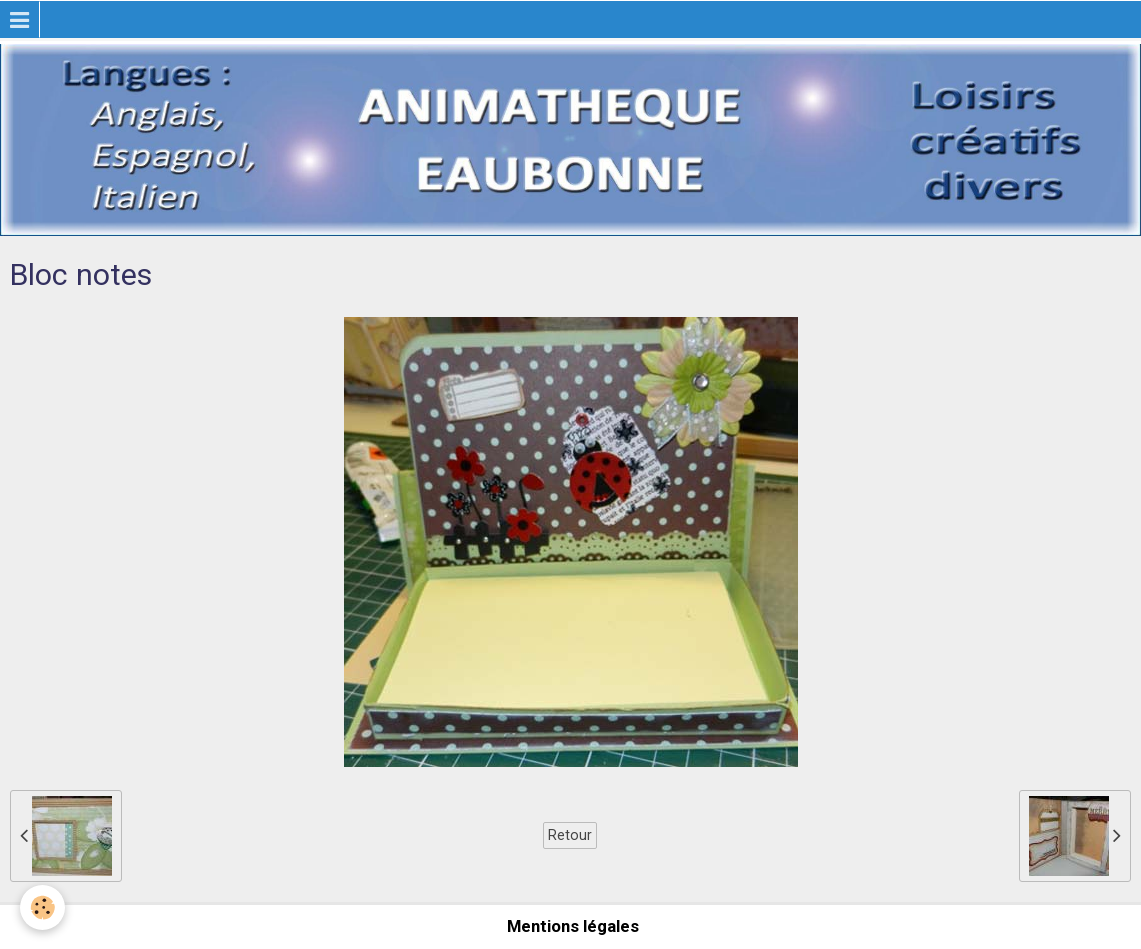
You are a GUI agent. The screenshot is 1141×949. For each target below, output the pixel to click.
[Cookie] (42, 907)
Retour (570, 835)
